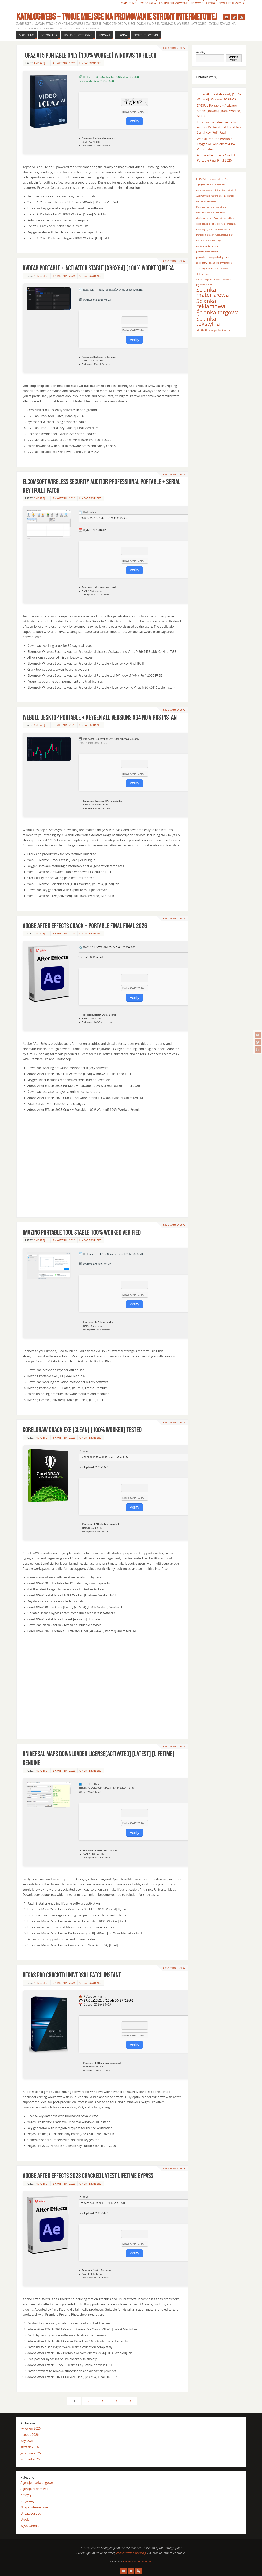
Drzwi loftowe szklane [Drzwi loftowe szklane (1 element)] (224, 218)
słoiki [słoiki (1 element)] (217, 268)
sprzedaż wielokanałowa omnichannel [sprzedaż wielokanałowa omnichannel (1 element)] (214, 262)
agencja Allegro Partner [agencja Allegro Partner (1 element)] (221, 179)
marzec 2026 (29, 2434)
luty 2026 (26, 2441)
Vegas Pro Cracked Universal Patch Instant (72, 1975)
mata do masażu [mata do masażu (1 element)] (222, 229)
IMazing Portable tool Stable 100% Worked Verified (82, 1233)
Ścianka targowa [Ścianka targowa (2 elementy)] (217, 312)
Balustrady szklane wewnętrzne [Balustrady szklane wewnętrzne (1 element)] (211, 207)
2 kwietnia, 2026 (64, 1770)
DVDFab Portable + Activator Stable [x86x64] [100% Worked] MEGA (98, 268)
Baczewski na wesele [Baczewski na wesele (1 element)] (206, 201)
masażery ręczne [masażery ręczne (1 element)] (204, 229)
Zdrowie (197, 3)
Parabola (129, 2561)
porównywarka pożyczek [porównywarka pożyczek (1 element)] (208, 246)
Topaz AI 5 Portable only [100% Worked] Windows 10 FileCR (89, 55)
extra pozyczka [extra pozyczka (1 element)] (203, 223)
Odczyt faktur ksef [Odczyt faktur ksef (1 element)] (224, 235)
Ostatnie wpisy (233, 58)
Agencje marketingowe (36, 2482)
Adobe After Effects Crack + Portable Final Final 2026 (85, 926)
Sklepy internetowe (34, 2507)
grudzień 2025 (30, 2453)
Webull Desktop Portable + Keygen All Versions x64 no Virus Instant (101, 718)
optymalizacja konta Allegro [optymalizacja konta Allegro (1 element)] (209, 240)
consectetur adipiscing (131, 2553)
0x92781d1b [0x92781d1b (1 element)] (202, 179)
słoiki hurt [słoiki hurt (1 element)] (225, 268)
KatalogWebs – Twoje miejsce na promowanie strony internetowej (116, 17)
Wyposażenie (29, 2526)
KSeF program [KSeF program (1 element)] (218, 223)
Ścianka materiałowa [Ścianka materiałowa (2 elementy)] (212, 292)
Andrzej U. (41, 63)
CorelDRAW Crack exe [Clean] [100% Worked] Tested (82, 1430)
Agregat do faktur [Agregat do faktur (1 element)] (204, 184)
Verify (134, 121)
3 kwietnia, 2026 (64, 276)
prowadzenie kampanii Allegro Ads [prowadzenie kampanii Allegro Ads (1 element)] (212, 257)
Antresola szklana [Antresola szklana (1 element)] (204, 190)
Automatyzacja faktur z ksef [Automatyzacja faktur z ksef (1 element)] (209, 195)
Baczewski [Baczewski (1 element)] (229, 195)
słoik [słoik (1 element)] (210, 268)
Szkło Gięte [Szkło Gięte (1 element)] (201, 268)
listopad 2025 (30, 2459)
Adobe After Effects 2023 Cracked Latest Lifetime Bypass (88, 2176)
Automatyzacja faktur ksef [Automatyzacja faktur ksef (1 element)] (227, 190)
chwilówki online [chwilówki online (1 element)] (204, 218)
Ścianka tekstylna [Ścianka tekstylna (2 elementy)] (208, 321)
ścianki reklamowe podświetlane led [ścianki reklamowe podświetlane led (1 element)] (213, 330)
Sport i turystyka (231, 3)
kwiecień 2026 (30, 2428)
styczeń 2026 (29, 2447)
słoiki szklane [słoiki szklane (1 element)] (202, 274)
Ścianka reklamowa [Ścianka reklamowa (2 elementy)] (210, 303)
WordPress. (145, 2561)
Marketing (128, 3)
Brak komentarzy (173, 48)
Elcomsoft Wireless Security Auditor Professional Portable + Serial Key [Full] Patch (219, 127)
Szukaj (200, 52)
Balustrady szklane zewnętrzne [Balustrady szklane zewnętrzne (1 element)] (210, 212)
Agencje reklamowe (34, 2489)
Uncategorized (90, 63)
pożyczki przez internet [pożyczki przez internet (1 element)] (207, 251)
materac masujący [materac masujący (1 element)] (204, 235)
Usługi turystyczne (173, 3)
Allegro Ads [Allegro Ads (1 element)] (220, 184)
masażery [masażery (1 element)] (231, 223)
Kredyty (25, 2495)
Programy (27, 2501)
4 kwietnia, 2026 (64, 63)
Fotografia (147, 3)
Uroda (211, 3)
